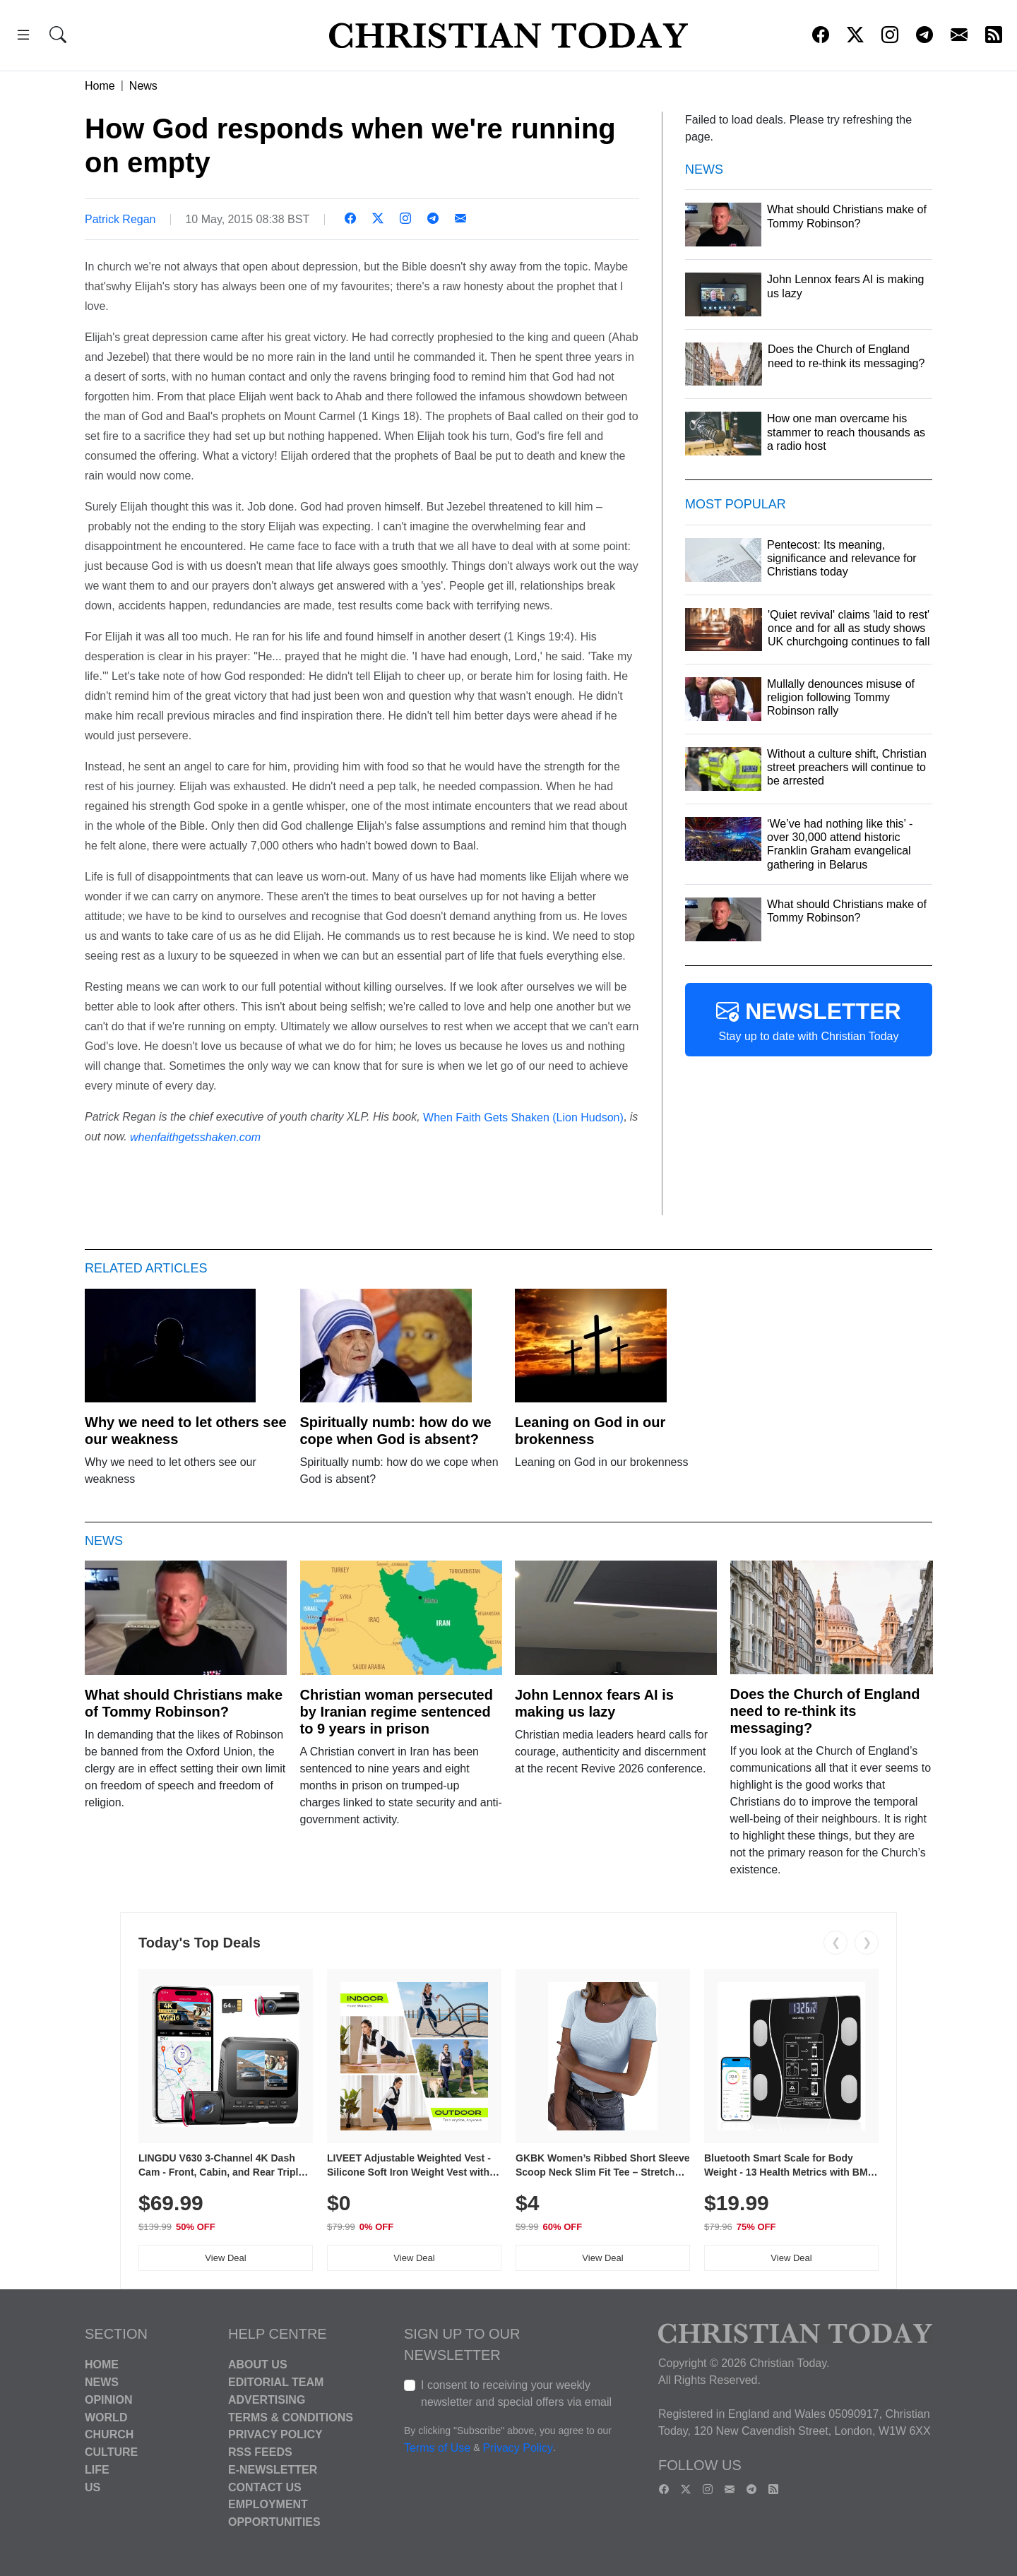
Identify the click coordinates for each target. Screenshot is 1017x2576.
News (143, 86)
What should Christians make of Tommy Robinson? (183, 1703)
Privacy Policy (275, 2434)
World (106, 2417)
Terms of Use (437, 2449)
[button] (23, 37)
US (92, 2487)
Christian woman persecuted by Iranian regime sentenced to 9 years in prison (396, 1711)
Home (100, 86)
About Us (257, 2365)
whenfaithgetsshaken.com (195, 1137)
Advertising (266, 2400)
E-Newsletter (272, 2470)
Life (97, 2470)
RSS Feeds (260, 2452)
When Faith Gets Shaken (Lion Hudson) (523, 1117)
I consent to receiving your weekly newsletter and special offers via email (516, 2393)
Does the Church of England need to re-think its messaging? (825, 1711)
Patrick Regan (120, 219)
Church (109, 2434)
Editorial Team (275, 2382)
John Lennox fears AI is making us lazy (594, 1703)
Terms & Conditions (290, 2417)
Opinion (109, 2400)
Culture (111, 2452)
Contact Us (265, 2487)
